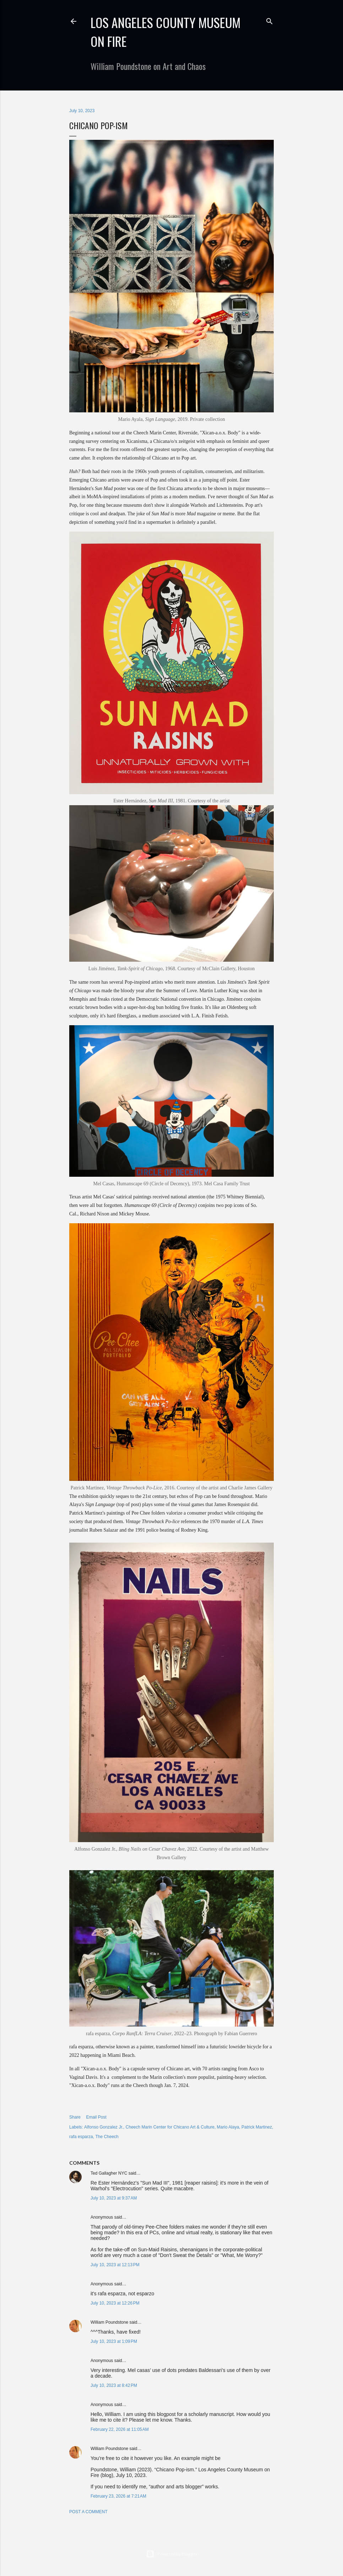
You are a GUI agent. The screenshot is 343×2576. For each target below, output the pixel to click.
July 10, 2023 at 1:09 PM (114, 2341)
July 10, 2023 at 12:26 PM (115, 2303)
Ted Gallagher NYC (109, 2173)
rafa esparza (81, 2136)
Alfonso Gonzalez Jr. (103, 2127)
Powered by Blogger (171, 2554)
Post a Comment (88, 2511)
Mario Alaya (228, 2127)
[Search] (269, 20)
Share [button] (75, 2117)
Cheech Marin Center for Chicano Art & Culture (170, 2127)
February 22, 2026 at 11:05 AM (120, 2429)
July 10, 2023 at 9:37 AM (114, 2198)
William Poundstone (109, 2322)
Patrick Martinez (256, 2127)
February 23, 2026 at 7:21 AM (118, 2496)
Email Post (96, 2117)
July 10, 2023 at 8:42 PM (114, 2385)
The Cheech (106, 2136)
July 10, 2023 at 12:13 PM (115, 2264)
